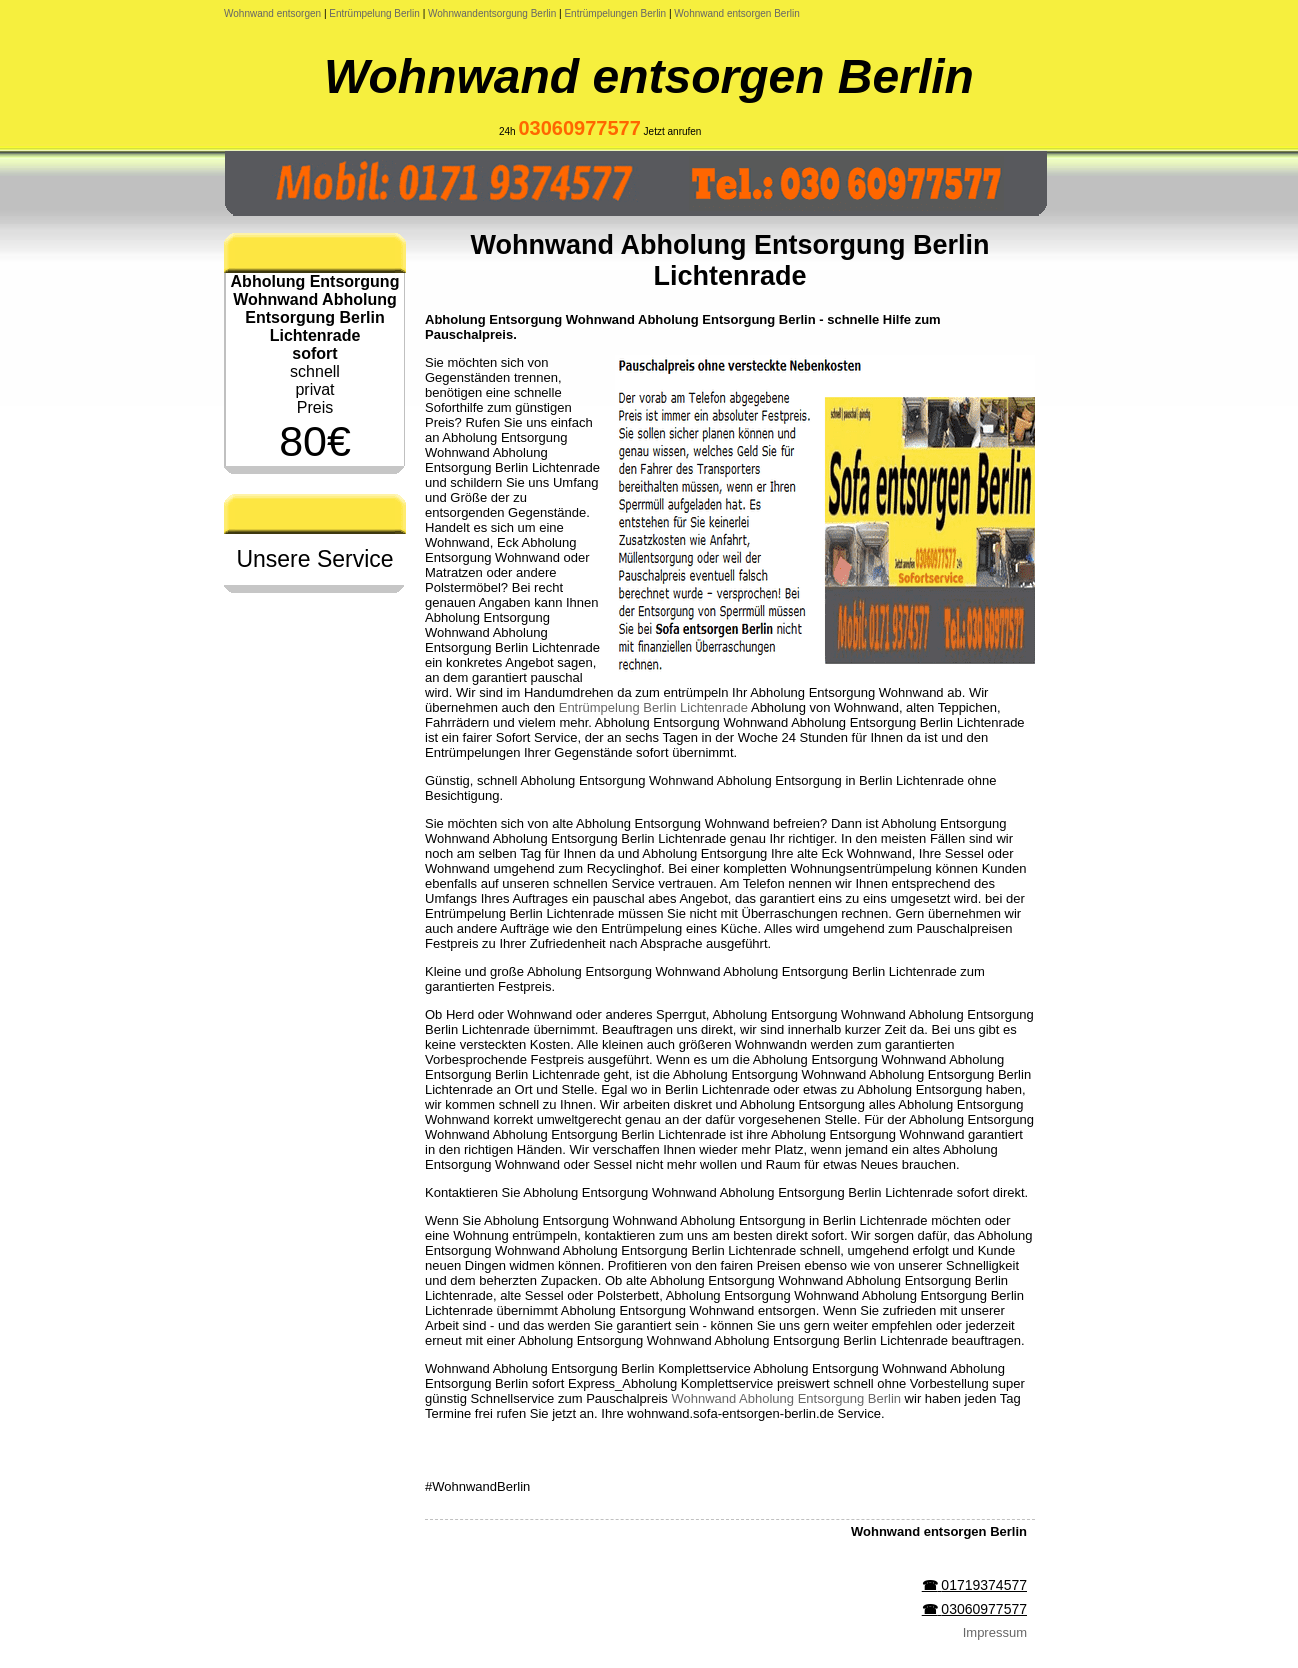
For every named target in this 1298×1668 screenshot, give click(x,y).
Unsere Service (314, 559)
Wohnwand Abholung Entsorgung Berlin (786, 1398)
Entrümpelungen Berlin (615, 13)
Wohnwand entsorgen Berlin (736, 13)
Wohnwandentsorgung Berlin (492, 13)
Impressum (995, 1632)
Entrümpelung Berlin (374, 13)
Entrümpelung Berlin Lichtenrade (653, 707)
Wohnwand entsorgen (272, 13)
